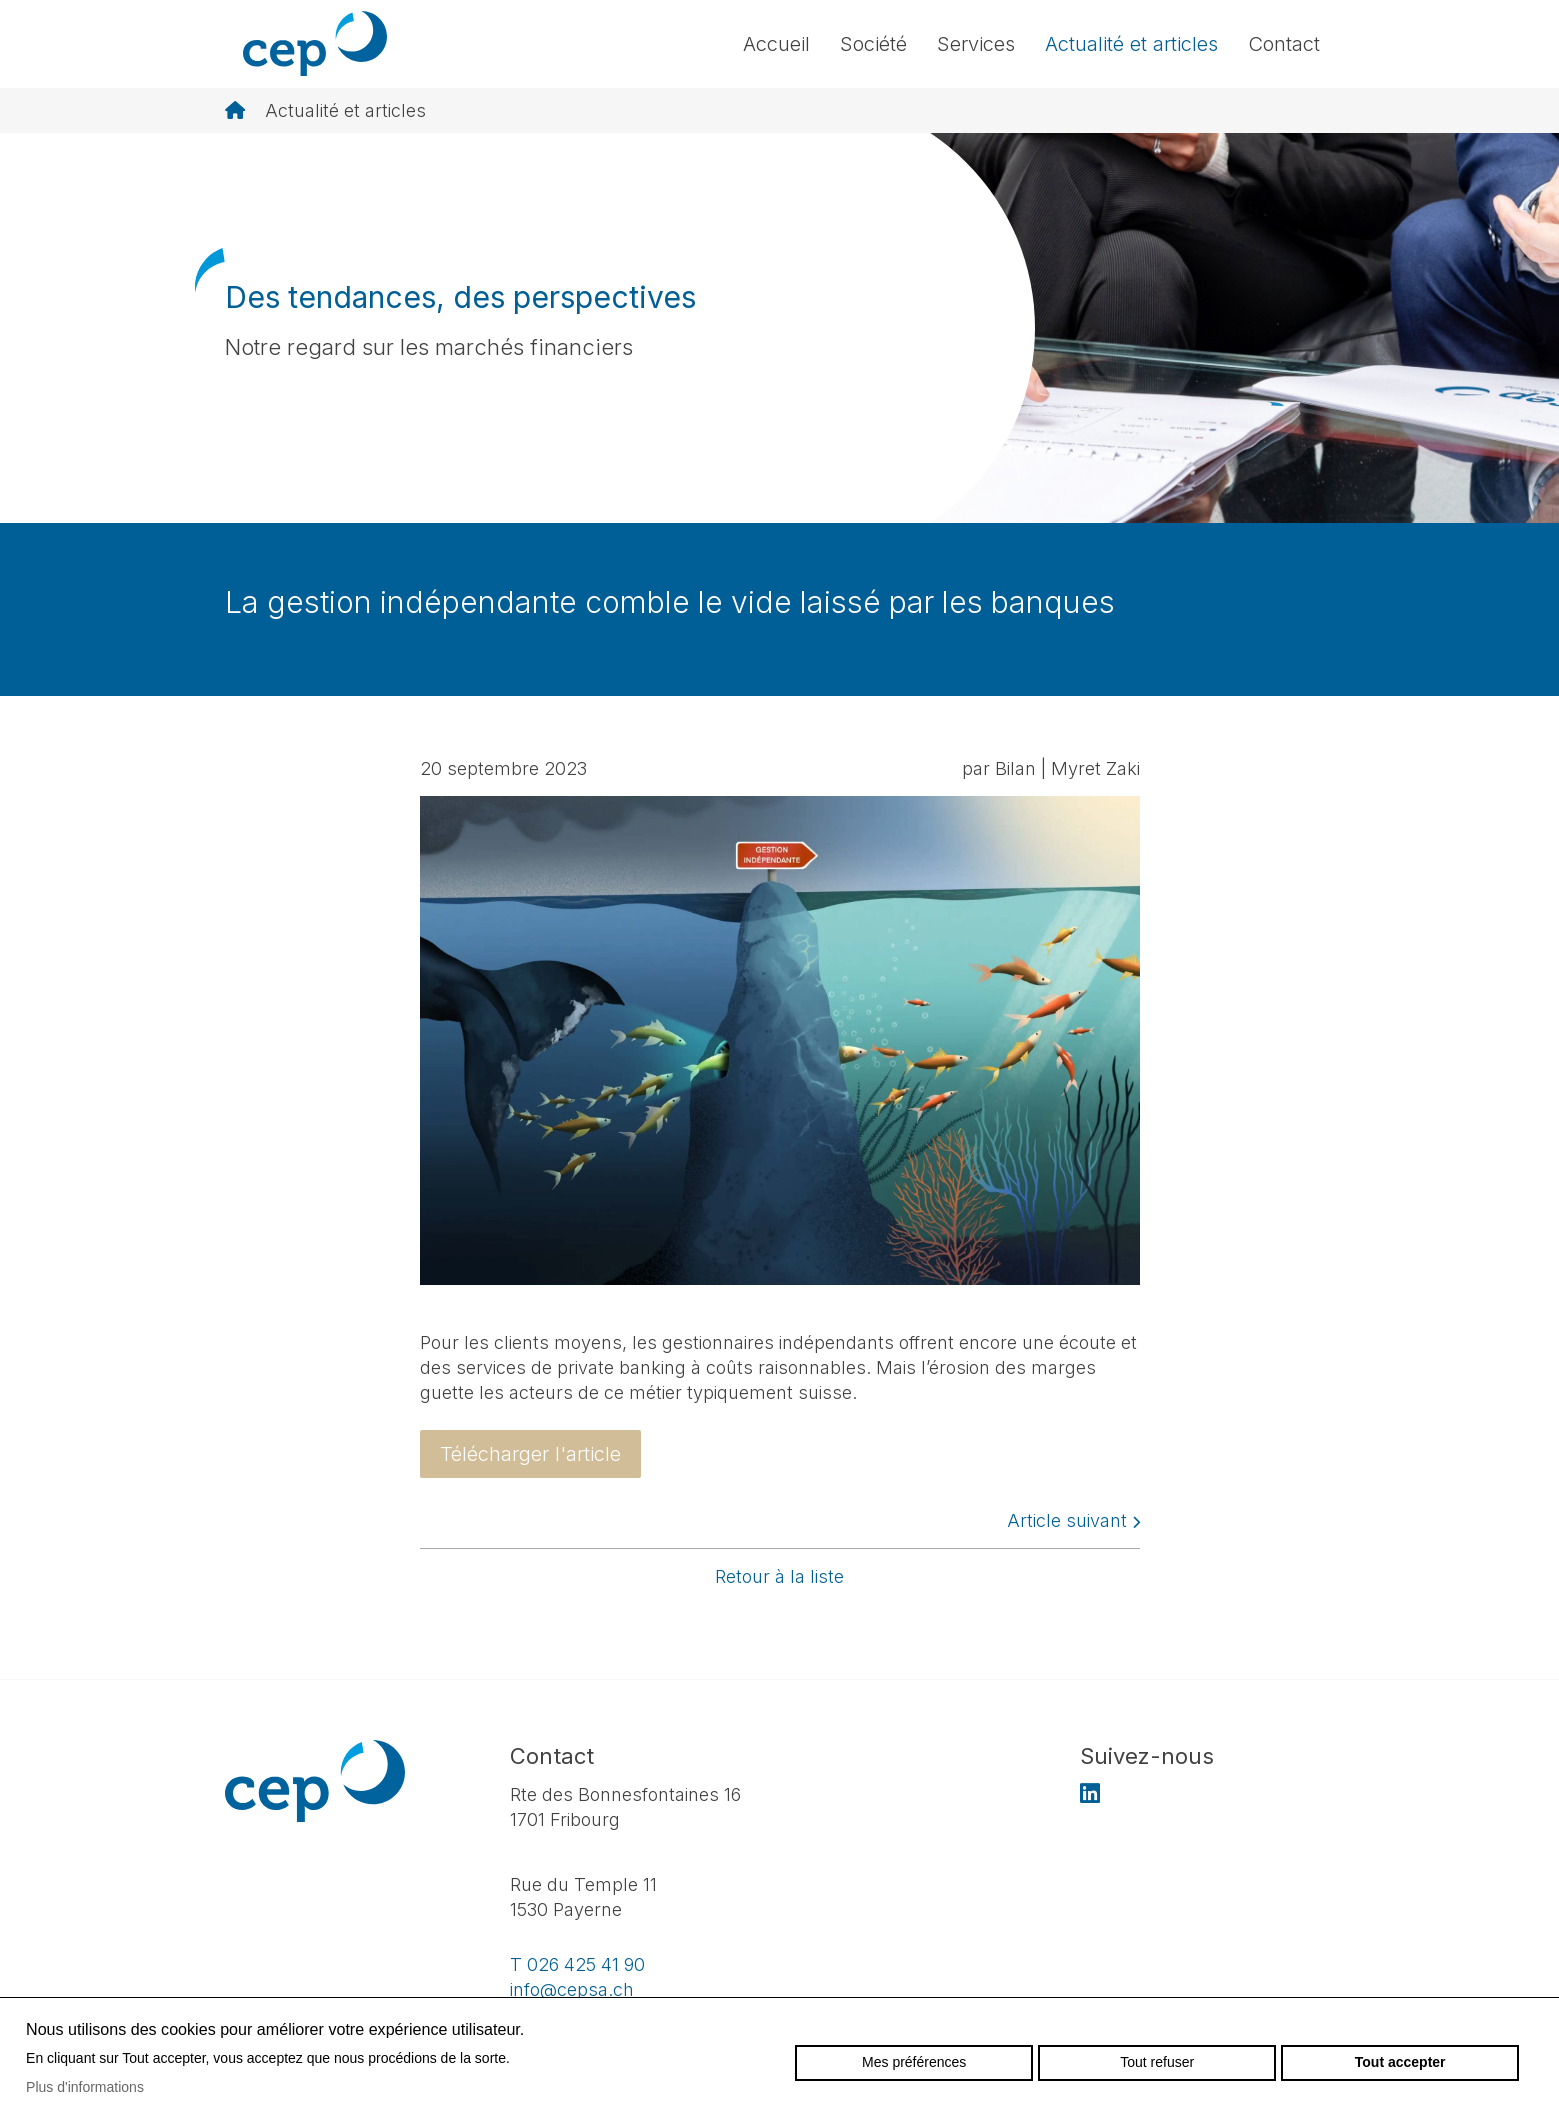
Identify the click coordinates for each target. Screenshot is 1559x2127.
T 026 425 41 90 (577, 1964)
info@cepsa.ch (572, 1989)
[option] (779, 328)
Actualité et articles (1131, 44)
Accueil (776, 44)
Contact (1284, 44)
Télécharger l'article (530, 1454)
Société (873, 44)
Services (976, 44)
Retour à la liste (779, 1576)
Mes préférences (914, 2062)
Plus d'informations (85, 2087)
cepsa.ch (315, 44)
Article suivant (1073, 1520)
